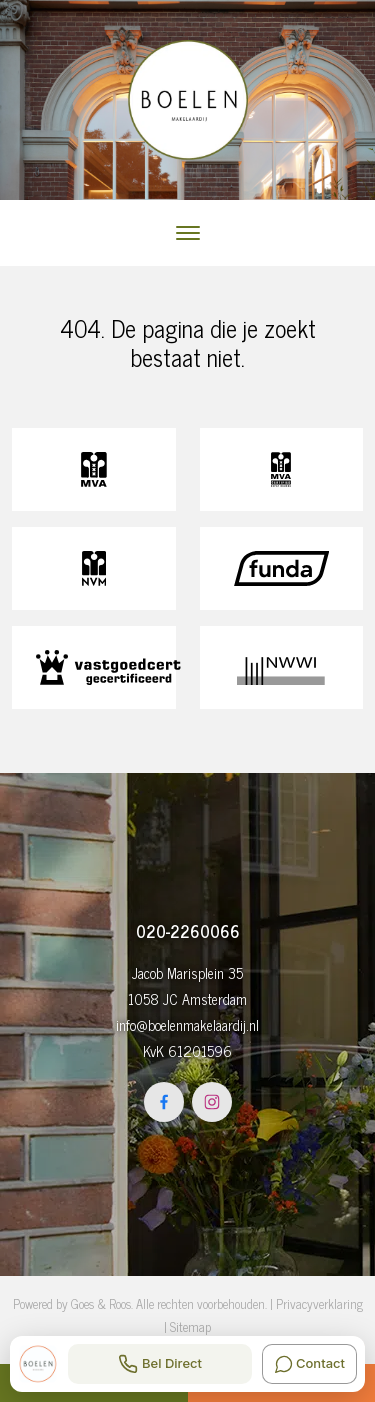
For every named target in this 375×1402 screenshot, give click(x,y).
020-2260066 (188, 931)
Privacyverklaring (319, 1303)
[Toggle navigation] (187, 233)
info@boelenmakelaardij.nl (187, 1025)
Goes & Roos (101, 1303)
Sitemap (190, 1326)
